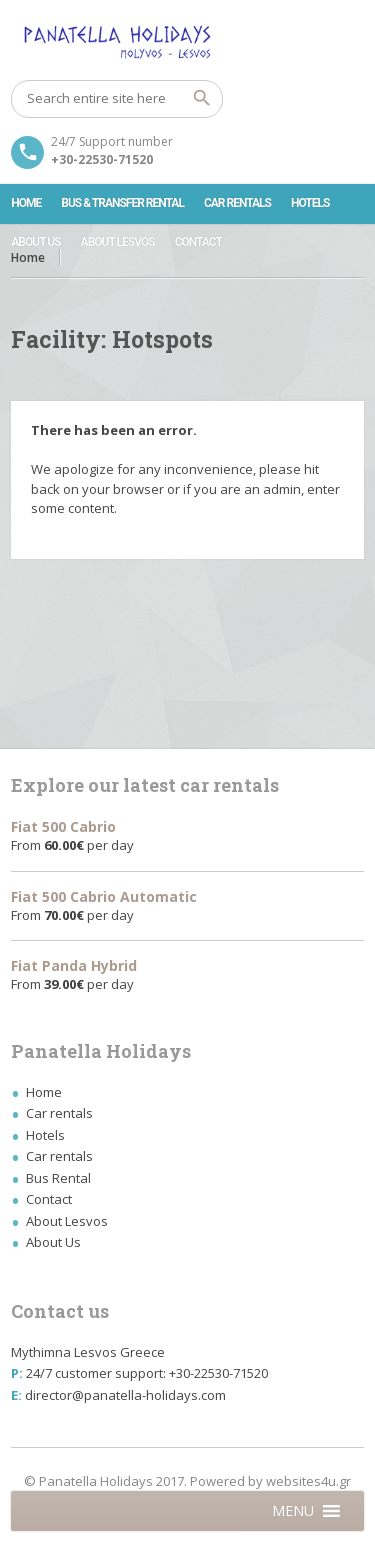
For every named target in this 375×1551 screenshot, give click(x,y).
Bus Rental (58, 1178)
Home (26, 203)
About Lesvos (118, 242)
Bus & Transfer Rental (122, 203)
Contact (198, 242)
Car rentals (237, 203)
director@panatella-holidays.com (125, 1395)
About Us (35, 242)
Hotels (310, 203)
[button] (293, 1511)
